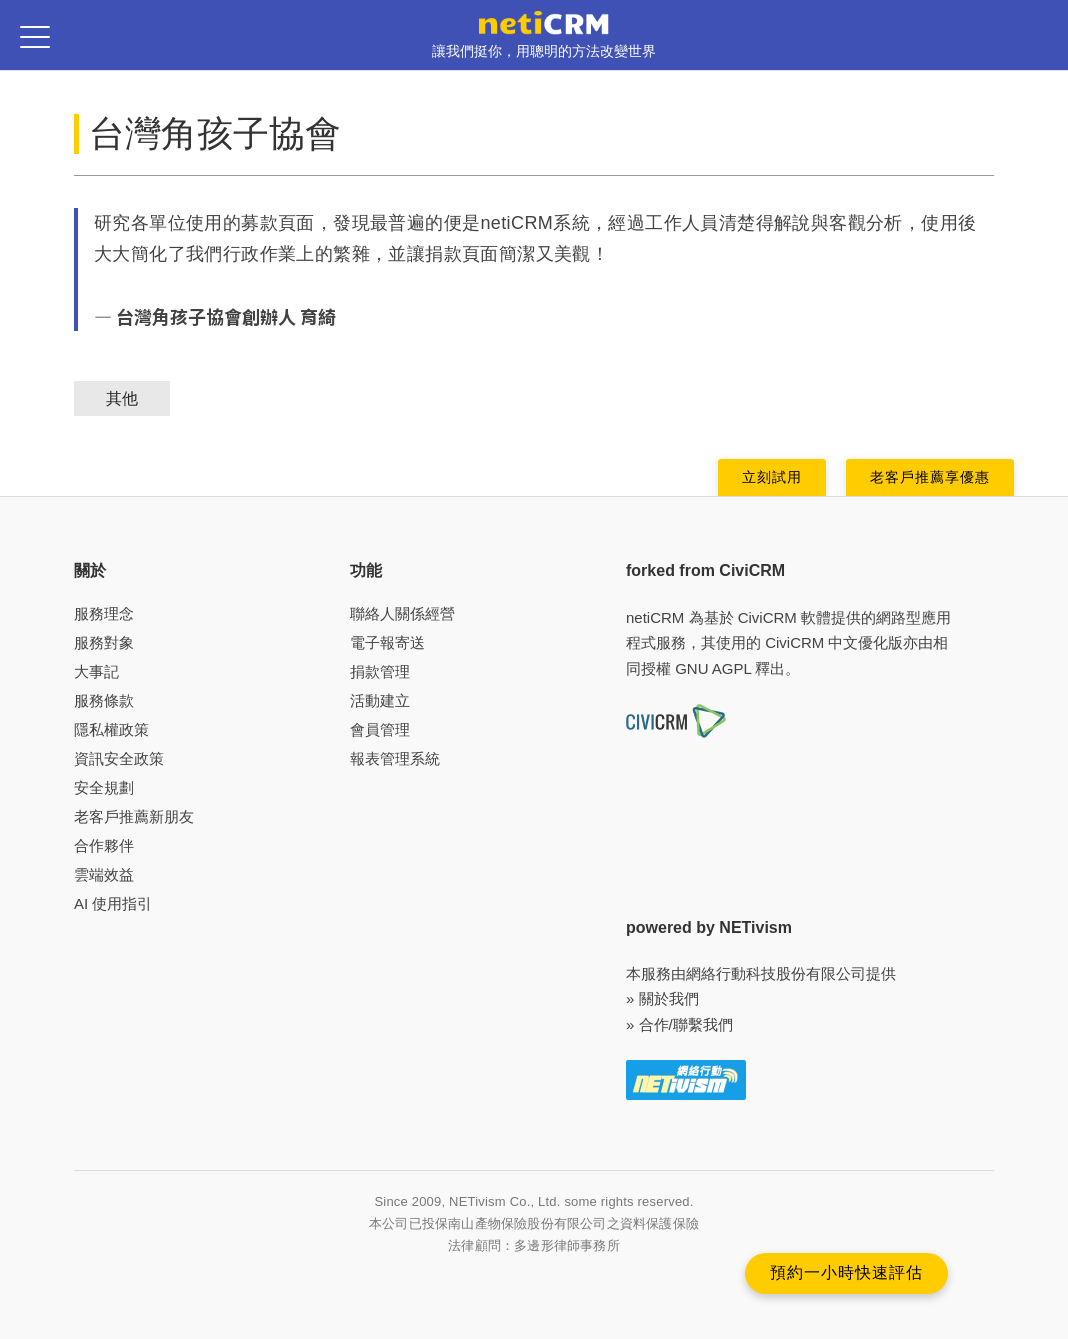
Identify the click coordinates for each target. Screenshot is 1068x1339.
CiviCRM (767, 617)
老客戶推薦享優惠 (930, 477)
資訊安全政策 (119, 758)
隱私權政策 (111, 729)
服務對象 (104, 642)
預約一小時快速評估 (846, 1272)
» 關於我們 (662, 998)
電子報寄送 (387, 642)
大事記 (96, 671)
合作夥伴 (104, 845)
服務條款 (104, 700)
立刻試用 (772, 477)
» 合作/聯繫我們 (679, 1024)
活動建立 (380, 700)
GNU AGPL (713, 668)
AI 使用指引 (113, 903)
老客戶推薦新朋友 (134, 816)
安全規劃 (104, 787)
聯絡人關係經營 (402, 613)
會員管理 (380, 729)
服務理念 (104, 613)
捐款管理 (380, 671)
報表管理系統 (395, 758)
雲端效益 (104, 874)
